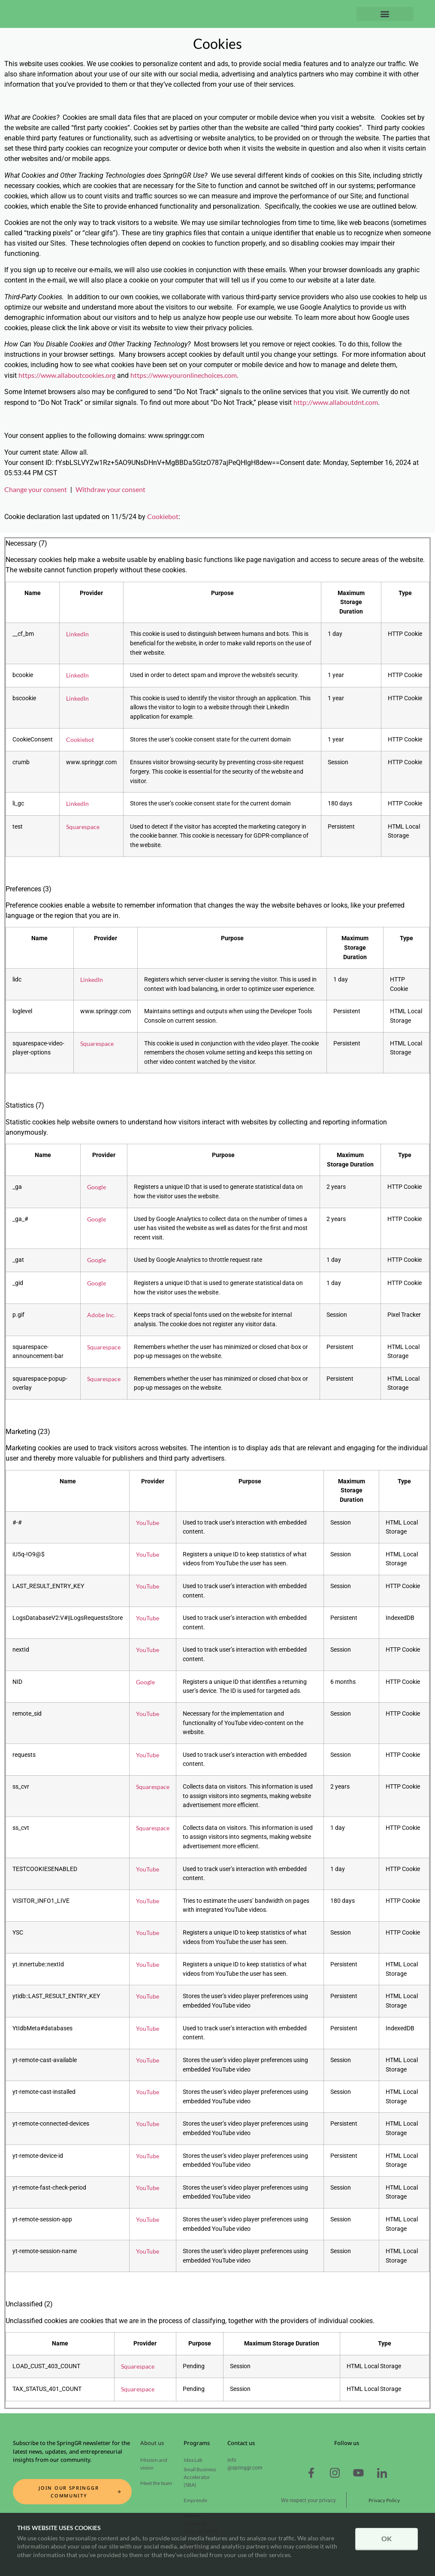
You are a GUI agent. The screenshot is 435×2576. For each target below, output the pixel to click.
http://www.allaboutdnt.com (335, 402)
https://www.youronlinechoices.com (183, 375)
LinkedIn (77, 634)
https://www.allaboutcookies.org (66, 375)
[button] (385, 14)
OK (386, 2538)
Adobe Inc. (101, 1314)
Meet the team (156, 2483)
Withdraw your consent (110, 489)
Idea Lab (193, 2460)
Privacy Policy (384, 2500)
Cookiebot (162, 516)
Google (96, 1187)
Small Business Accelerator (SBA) (200, 2477)
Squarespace (83, 826)
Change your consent (35, 489)
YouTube (147, 1522)
